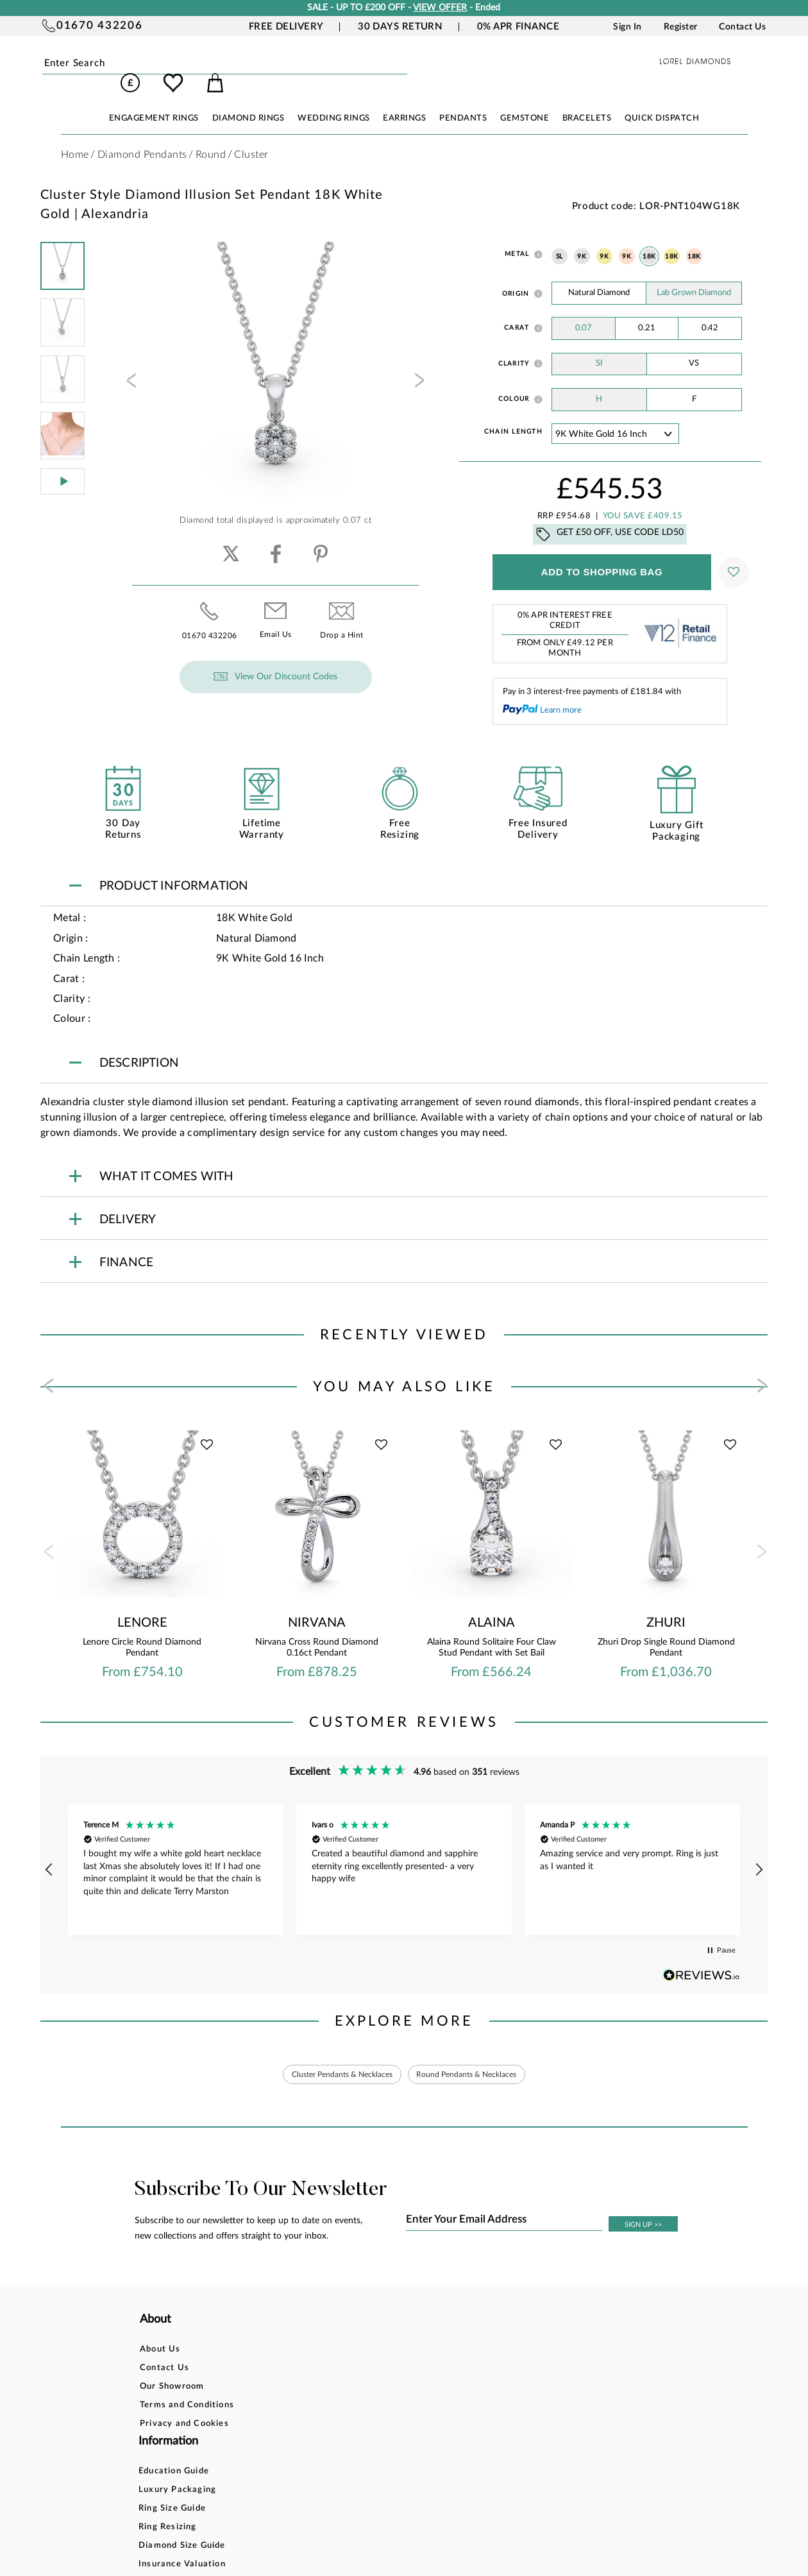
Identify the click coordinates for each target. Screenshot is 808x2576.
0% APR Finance (518, 26)
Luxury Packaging (296, 2352)
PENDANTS (463, 100)
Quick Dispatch (662, 100)
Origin (516, 276)
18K (649, 238)
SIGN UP (643, 2209)
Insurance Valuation (301, 2427)
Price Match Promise (416, 2408)
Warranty (392, 2427)
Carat (516, 310)
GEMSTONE (524, 100)
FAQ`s (271, 2445)
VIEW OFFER (440, 7)
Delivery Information (417, 2389)
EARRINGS (404, 100)
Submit (169, 63)
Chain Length (513, 414)
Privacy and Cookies (184, 2408)
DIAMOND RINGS (248, 100)
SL (559, 238)
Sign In (627, 26)
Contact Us (742, 26)
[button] (49, 1851)
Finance (388, 2352)
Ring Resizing (287, 2389)
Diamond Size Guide (301, 2408)
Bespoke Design (406, 2334)
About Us (160, 2334)
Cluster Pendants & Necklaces (332, 2057)
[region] (404, 1852)
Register (681, 26)
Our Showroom (172, 2371)
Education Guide (293, 2334)
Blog (496, 2352)
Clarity (514, 346)
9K (581, 238)
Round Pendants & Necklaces (477, 2057)
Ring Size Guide (291, 2371)
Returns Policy (403, 2371)
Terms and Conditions (187, 2389)
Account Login (518, 2334)
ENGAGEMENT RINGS (154, 100)
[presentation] (130, 366)
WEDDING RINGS (334, 100)
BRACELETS (587, 100)
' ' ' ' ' (615, 415)
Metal (517, 236)
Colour (514, 381)
